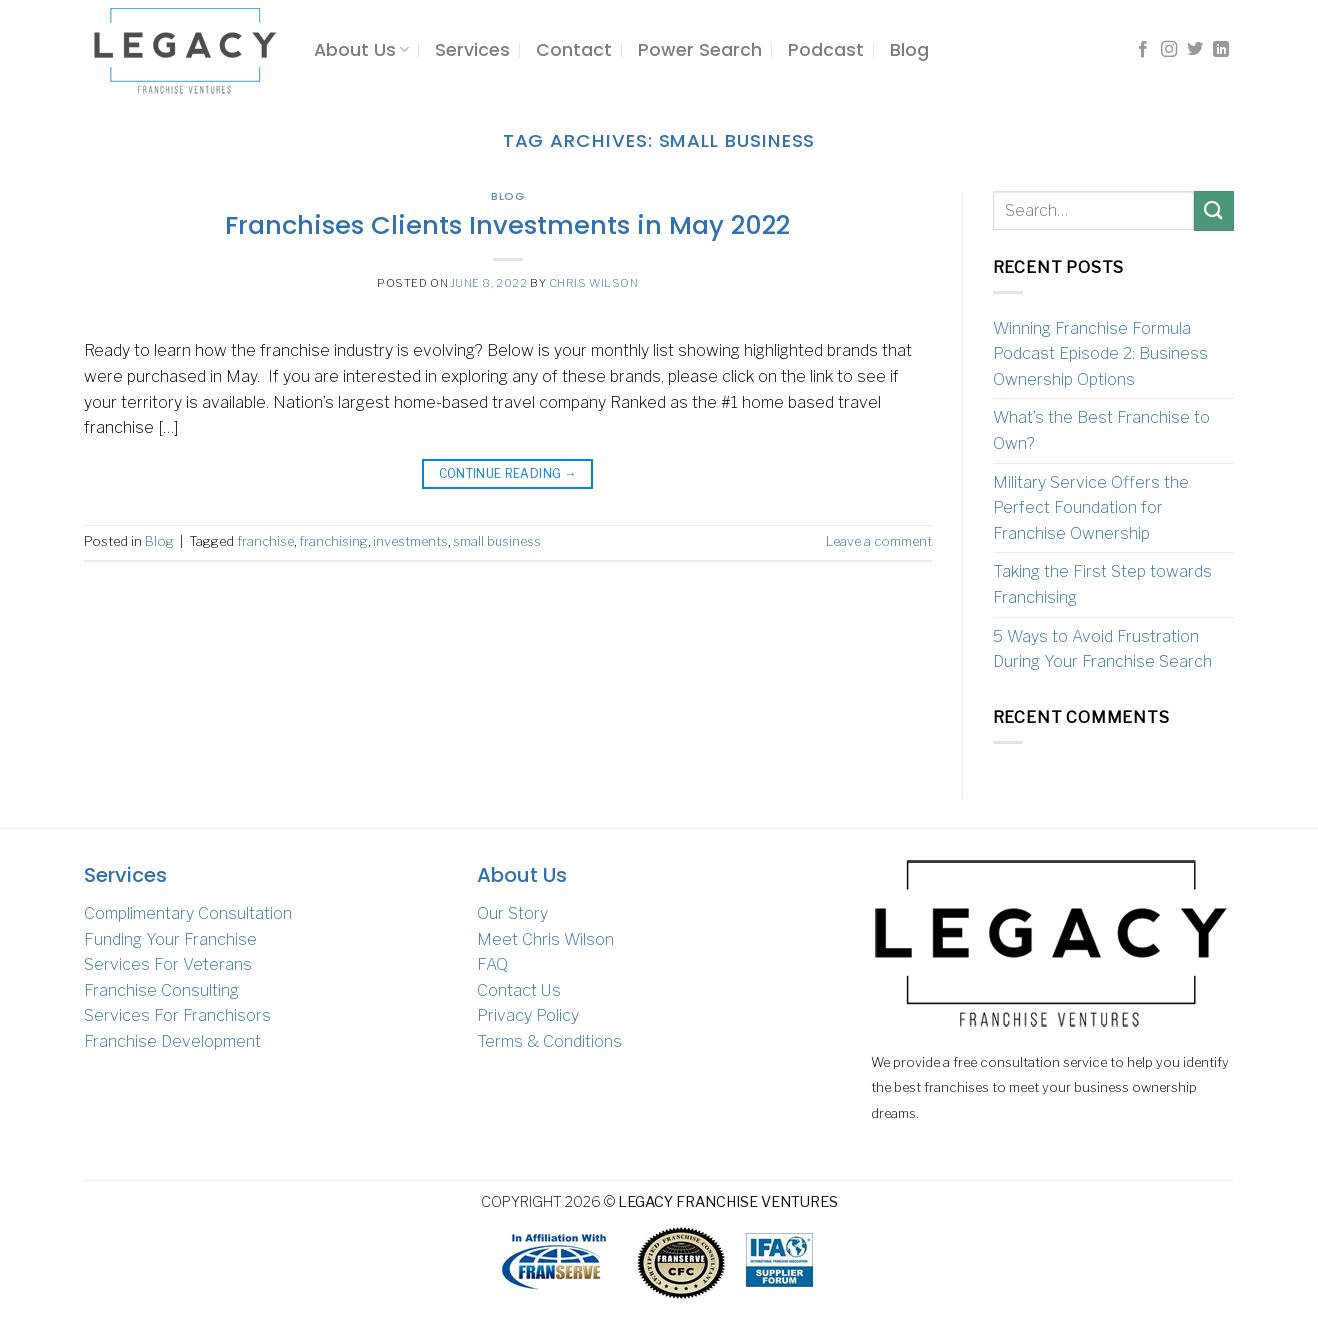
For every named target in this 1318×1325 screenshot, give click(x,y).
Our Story (512, 913)
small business (497, 541)
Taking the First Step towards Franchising (1102, 584)
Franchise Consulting (161, 990)
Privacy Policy (528, 1015)
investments (410, 541)
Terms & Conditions (549, 1041)
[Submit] (1214, 210)
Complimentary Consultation (188, 913)
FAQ (492, 964)
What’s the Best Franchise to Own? (1101, 430)
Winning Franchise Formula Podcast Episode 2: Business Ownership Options (1100, 354)
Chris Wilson (594, 283)
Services (472, 50)
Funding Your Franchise (170, 939)
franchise (265, 541)
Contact (574, 50)
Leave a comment (879, 541)
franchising (333, 541)
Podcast (826, 50)
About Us (361, 50)
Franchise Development (172, 1041)
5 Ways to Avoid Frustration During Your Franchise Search (1102, 649)
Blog (909, 50)
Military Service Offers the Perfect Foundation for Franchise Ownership (1091, 508)
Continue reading (508, 473)
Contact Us (519, 990)
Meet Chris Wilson (545, 939)
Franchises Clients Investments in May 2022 (507, 225)
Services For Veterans (168, 964)
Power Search (700, 50)
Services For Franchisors (177, 1015)
